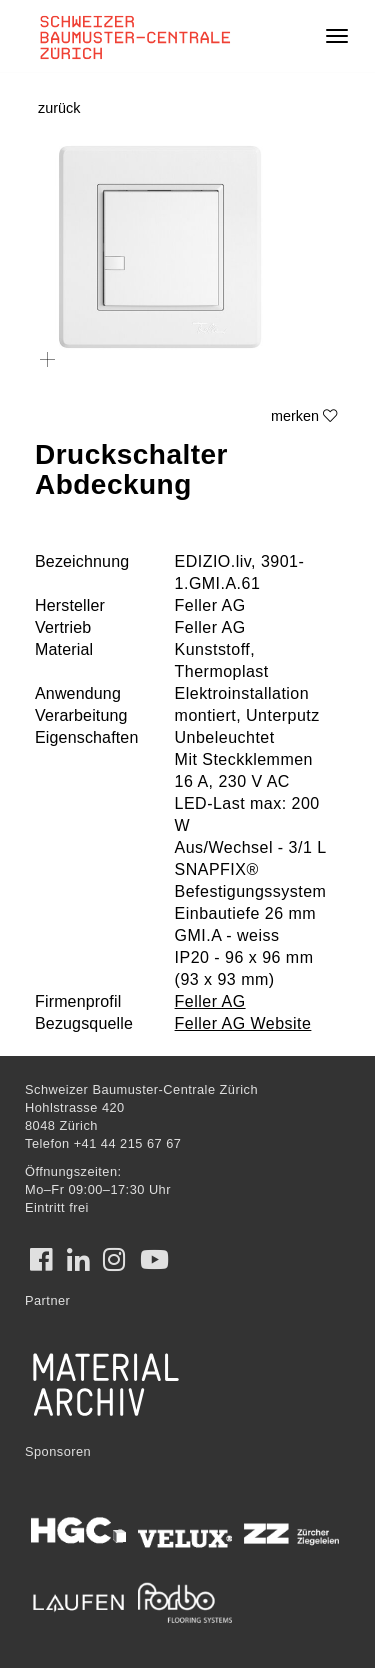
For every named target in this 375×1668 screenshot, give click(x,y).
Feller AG (210, 1001)
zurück (59, 108)
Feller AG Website (243, 1023)
